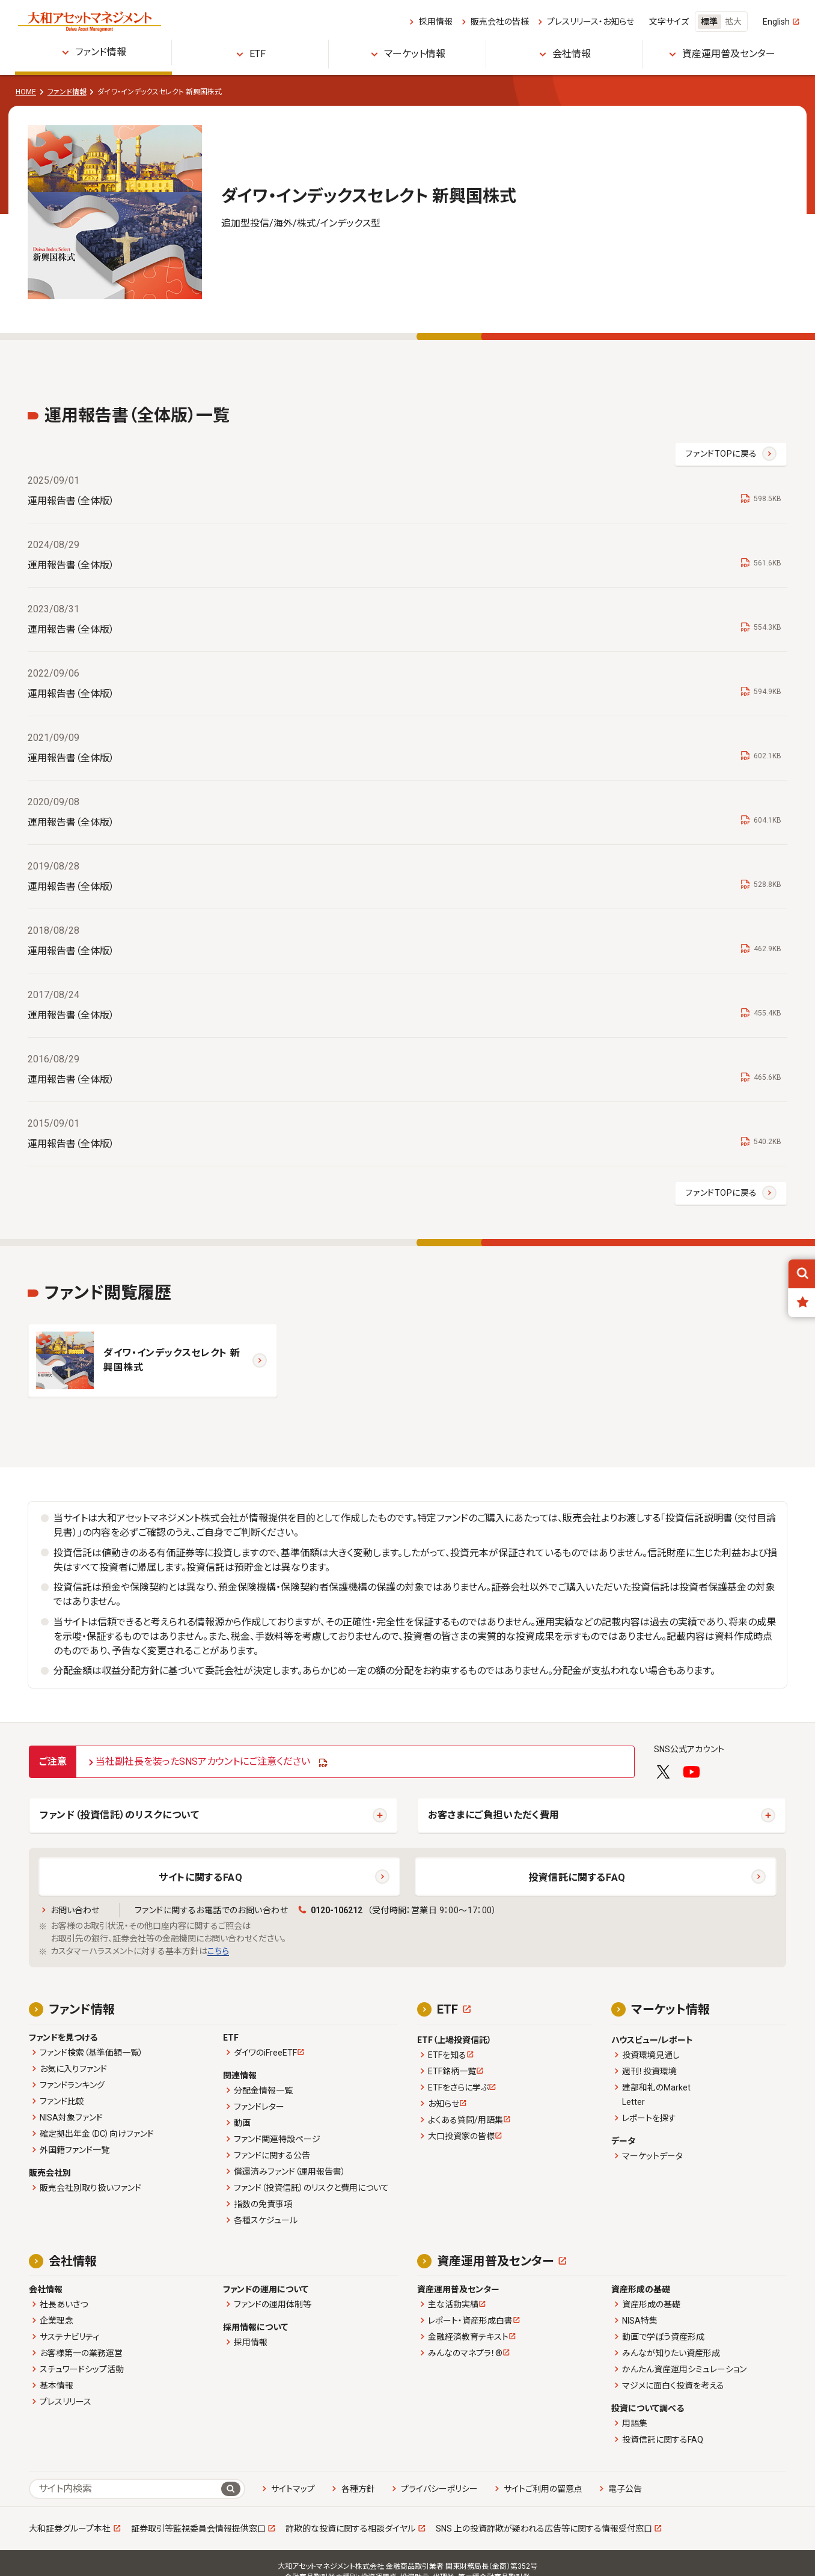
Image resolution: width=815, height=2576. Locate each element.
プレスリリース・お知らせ (590, 21)
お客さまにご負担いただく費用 (494, 1815)
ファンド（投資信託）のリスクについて (120, 1815)
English (776, 21)
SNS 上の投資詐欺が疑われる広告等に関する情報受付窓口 (544, 2528)
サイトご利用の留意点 (543, 2489)
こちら (218, 1951)
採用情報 (436, 21)
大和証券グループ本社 (70, 2528)
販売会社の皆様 (500, 21)
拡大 (733, 21)
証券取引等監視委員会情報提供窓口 (198, 2528)
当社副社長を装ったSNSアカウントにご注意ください (203, 1761)
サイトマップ (293, 2489)
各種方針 (358, 2489)
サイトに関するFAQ (200, 1877)
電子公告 (625, 2489)
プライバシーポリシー (439, 2489)
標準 (709, 21)
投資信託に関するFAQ (577, 1877)
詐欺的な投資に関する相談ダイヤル (350, 2528)
